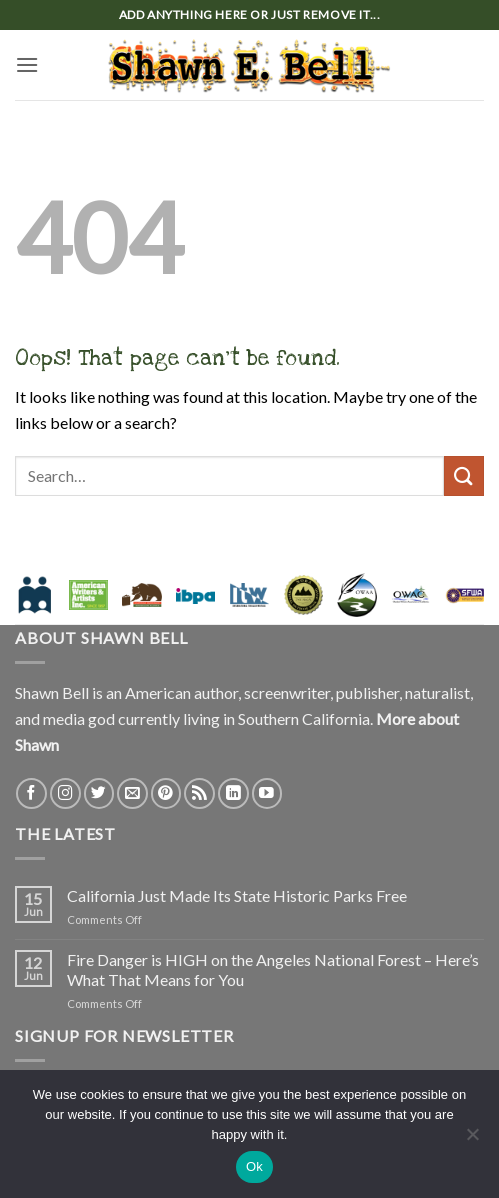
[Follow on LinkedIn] (233, 793)
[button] (27, 64)
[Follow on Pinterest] (166, 793)
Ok (254, 1166)
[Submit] (464, 475)
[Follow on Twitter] (99, 793)
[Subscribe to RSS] (199, 793)
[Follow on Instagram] (65, 793)
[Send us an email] (132, 793)
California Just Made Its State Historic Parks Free (237, 895)
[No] (472, 1140)
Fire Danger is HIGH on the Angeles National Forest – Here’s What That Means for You (273, 969)
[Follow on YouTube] (267, 793)
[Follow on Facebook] (31, 793)
